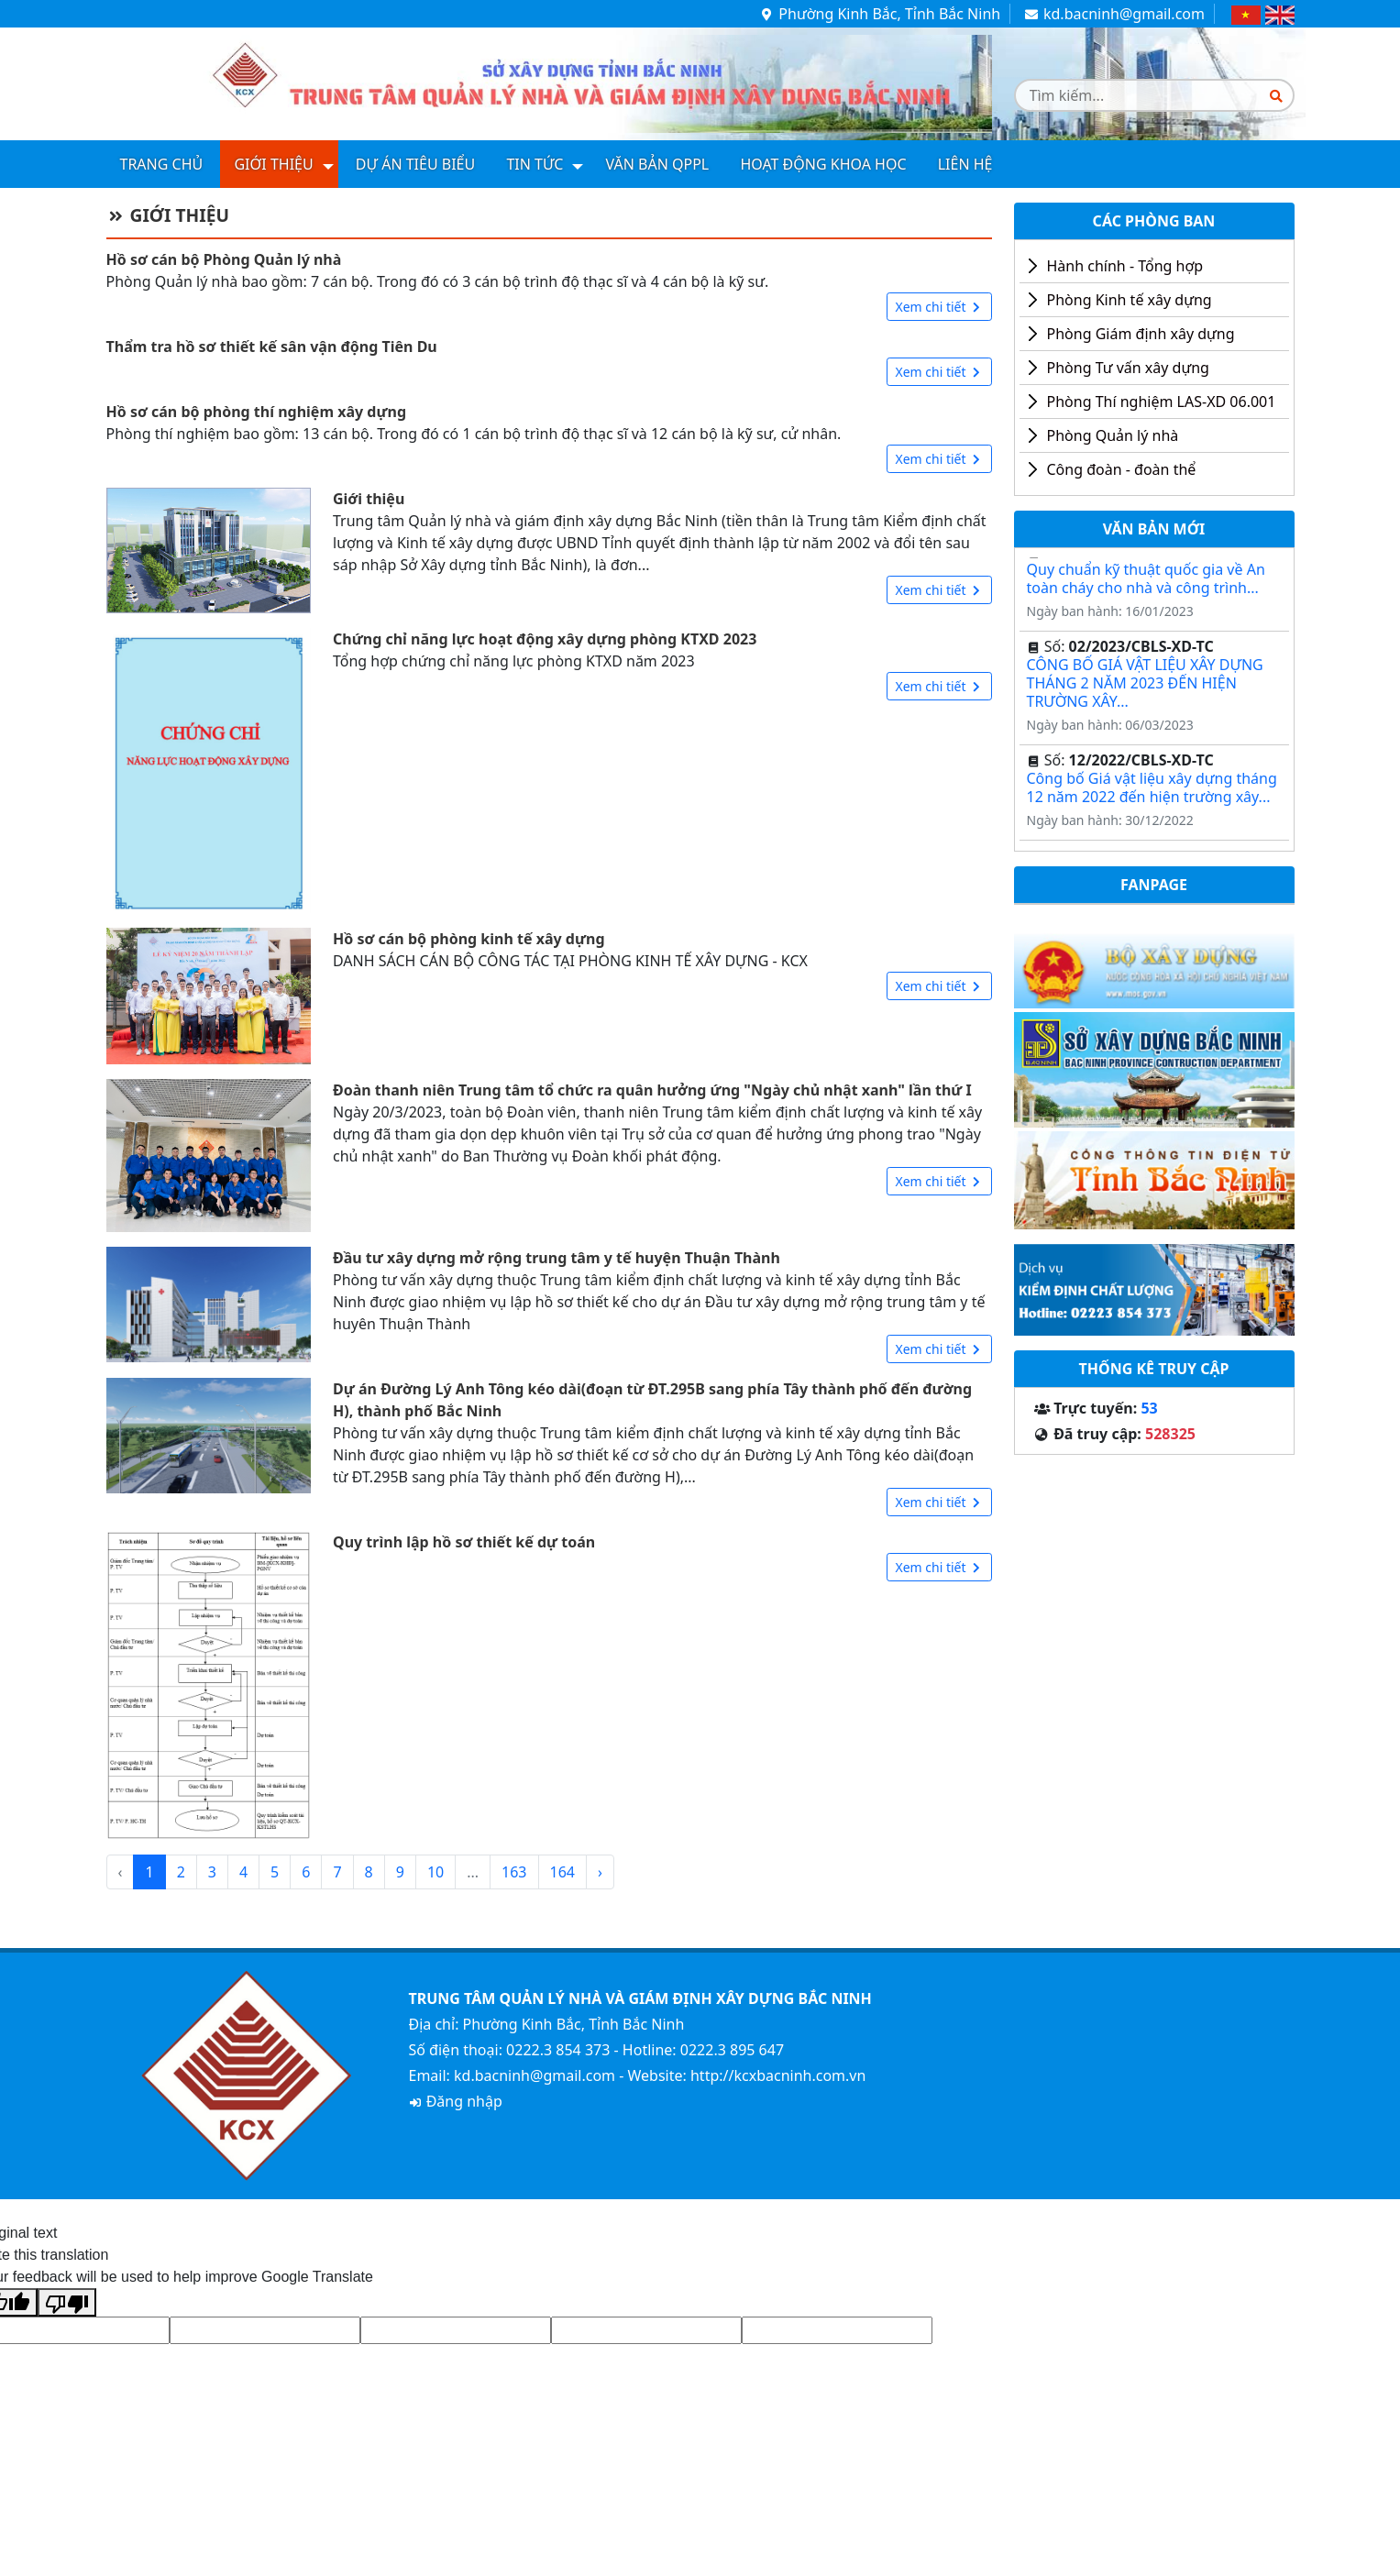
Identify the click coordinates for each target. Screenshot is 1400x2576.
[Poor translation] (67, 2302)
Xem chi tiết (939, 306)
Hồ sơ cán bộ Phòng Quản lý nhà (224, 259)
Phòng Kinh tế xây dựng (1129, 300)
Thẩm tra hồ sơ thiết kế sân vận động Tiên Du (271, 346)
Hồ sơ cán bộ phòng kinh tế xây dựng (469, 939)
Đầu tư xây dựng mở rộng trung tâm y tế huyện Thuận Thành (556, 1258)
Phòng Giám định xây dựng (1141, 334)
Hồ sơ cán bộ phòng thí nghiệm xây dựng (256, 412)
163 (514, 1872)
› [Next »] (600, 1872)
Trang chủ (162, 164)
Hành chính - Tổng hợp (1125, 266)
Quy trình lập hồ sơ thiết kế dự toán (464, 1542)
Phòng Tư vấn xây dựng (1128, 368)
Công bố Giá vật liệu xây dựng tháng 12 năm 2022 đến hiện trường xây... (1152, 791)
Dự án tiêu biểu (415, 164)
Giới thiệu (273, 164)
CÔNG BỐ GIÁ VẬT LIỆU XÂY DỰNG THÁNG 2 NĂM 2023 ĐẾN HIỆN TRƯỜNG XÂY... (1145, 686)
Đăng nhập (455, 2101)
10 (435, 1872)
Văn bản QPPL (658, 164)
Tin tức (534, 164)
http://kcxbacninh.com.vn (777, 2075)
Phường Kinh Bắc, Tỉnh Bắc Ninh (879, 14)
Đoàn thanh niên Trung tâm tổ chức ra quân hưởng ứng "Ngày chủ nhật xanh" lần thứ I (652, 1090)
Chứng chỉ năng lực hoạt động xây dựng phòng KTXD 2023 (544, 639)
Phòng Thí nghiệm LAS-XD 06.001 (1161, 401)
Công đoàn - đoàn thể (1121, 469)
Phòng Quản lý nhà (1113, 435)
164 (562, 1872)
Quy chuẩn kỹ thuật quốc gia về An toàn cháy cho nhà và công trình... (1146, 582)
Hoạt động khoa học (823, 164)
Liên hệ (965, 164)
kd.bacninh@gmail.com (1114, 14)
